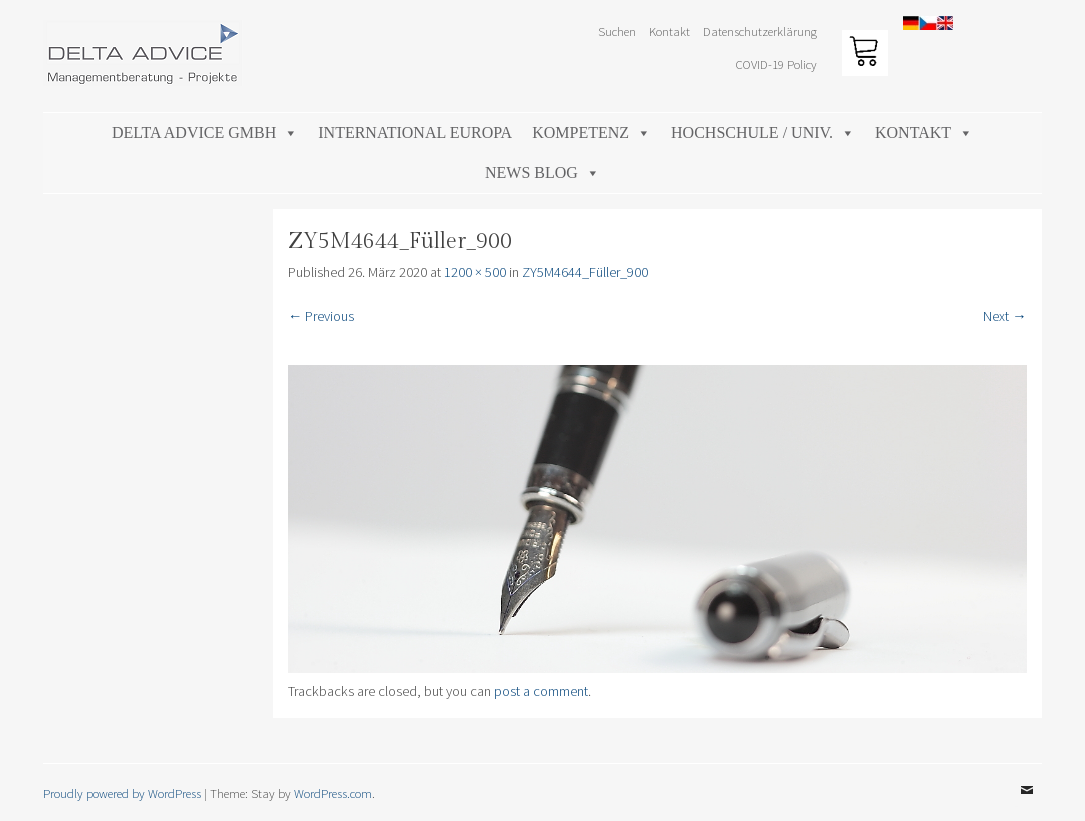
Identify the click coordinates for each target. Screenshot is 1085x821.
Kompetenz (591, 132)
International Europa (415, 132)
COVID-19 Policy (776, 64)
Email (1027, 805)
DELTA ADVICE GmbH (205, 132)
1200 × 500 (475, 272)
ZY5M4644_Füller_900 (585, 272)
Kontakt (669, 31)
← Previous (321, 316)
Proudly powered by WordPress (122, 793)
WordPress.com (333, 793)
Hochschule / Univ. (763, 132)
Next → (1004, 316)
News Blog (542, 172)
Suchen (617, 31)
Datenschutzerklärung (760, 31)
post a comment (541, 691)
